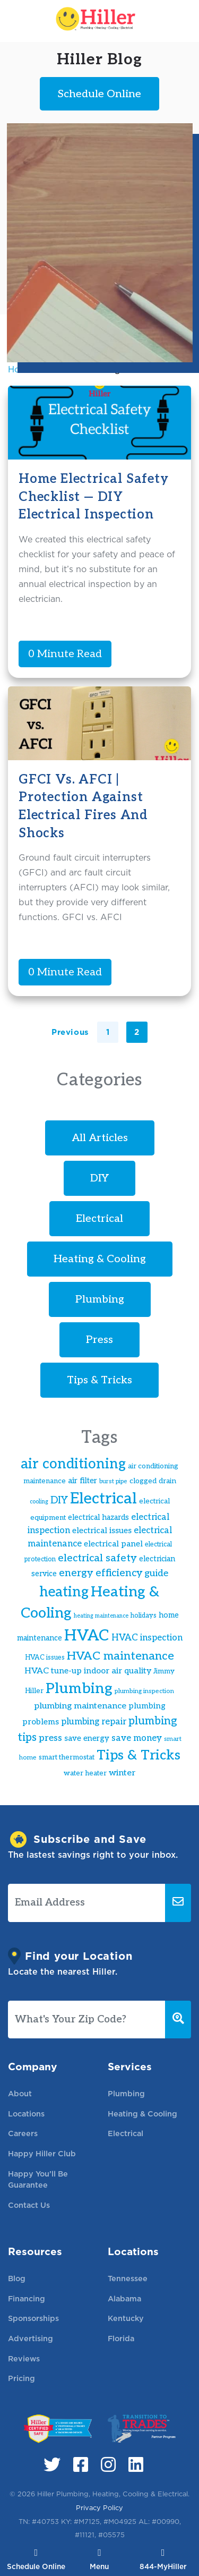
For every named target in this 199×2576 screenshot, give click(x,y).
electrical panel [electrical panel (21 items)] (113, 1544)
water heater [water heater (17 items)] (85, 1773)
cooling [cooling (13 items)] (39, 1501)
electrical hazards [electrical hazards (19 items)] (98, 1517)
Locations (26, 2113)
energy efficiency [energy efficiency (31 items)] (100, 1573)
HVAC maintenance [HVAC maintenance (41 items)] (120, 1656)
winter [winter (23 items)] (122, 1772)
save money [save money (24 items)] (136, 1738)
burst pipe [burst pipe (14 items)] (113, 1481)
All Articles (100, 1138)
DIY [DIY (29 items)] (59, 1500)
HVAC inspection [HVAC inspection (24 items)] (147, 1638)
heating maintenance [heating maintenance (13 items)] (101, 1615)
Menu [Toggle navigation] (99, 2560)
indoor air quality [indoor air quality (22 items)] (117, 1671)
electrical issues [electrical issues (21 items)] (102, 1530)
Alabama (124, 2298)
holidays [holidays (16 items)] (144, 1616)
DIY (99, 1178)
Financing (26, 2298)
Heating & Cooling (100, 1259)
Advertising (30, 2338)
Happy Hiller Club (42, 2153)
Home (20, 369)
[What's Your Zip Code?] (87, 2020)
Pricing (21, 2378)
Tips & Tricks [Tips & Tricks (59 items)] (138, 1755)
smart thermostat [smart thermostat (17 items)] (66, 1757)
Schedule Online (36, 2560)
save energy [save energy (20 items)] (86, 1738)
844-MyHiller (163, 2560)
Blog (16, 2278)
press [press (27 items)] (50, 1738)
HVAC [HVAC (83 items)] (86, 1636)
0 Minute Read (65, 654)
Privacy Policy (99, 2508)
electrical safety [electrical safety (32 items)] (97, 1558)
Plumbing (99, 1299)
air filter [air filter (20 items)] (82, 1480)
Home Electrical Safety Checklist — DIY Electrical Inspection (94, 496)
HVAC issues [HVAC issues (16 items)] (45, 1658)
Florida (121, 2338)
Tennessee (128, 2278)
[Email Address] (87, 1903)
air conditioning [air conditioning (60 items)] (73, 1464)
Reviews (24, 2358)
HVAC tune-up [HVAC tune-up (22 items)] (53, 1671)
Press (99, 1339)
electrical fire (68, 369)
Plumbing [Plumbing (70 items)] (79, 1688)
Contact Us (29, 2204)
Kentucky (126, 2318)
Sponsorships (33, 2318)
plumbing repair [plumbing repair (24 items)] (93, 1721)
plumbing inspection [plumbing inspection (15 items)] (144, 1691)
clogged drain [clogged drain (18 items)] (152, 1481)
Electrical (99, 1218)
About (20, 2093)
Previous (70, 1032)
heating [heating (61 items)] (64, 1592)
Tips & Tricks (99, 1380)
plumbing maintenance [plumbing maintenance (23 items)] (80, 1706)
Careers (23, 2133)
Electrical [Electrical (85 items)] (103, 1498)
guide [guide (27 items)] (156, 1573)
